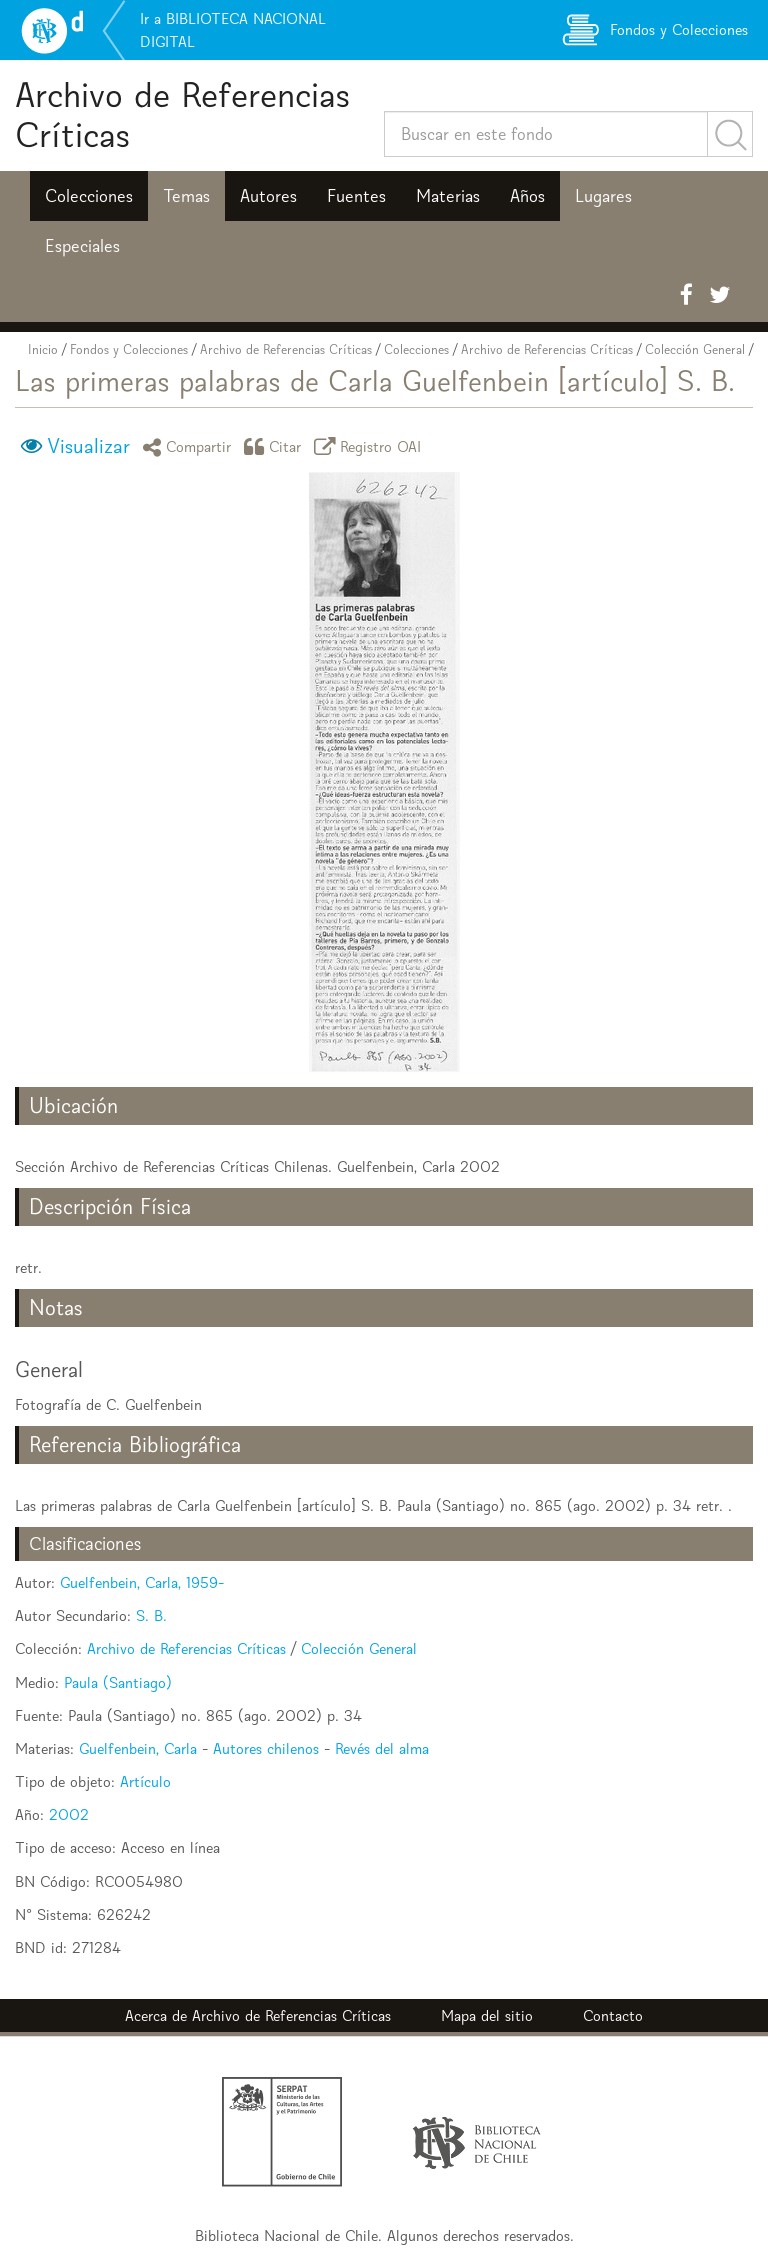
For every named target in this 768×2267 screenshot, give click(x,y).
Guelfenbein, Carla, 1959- (142, 1582)
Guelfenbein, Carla (138, 1748)
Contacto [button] (613, 2015)
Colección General (695, 349)
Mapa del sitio (487, 2015)
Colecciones (89, 196)
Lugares (603, 196)
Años (527, 196)
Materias (448, 196)
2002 (69, 1814)
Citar (276, 446)
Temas (186, 196)
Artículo (145, 1781)
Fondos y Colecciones (129, 349)
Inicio (43, 349)
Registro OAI (371, 446)
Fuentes (356, 196)
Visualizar (88, 446)
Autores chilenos (266, 1748)
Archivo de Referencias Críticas (182, 114)
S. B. (151, 1615)
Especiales (82, 246)
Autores (268, 196)
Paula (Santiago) (118, 1682)
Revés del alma (382, 1748)
